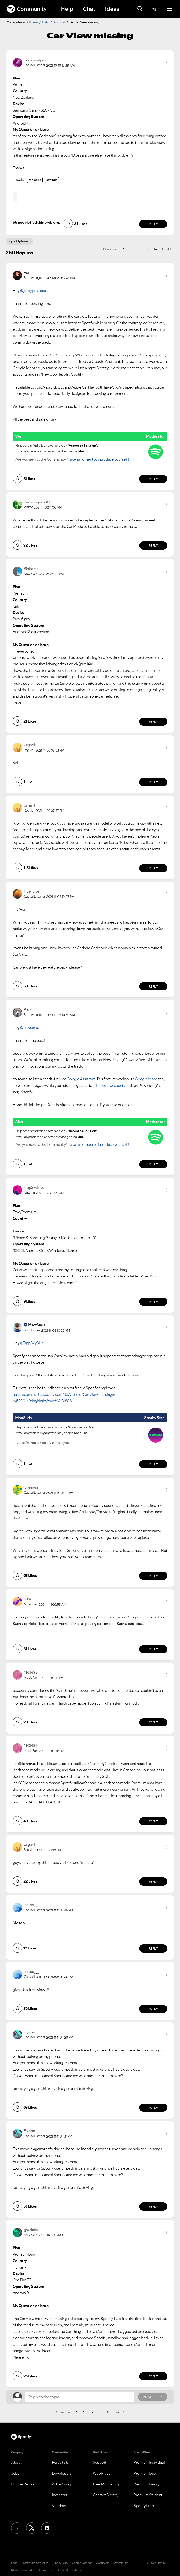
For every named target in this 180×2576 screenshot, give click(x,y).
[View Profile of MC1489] (31, 1672)
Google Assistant (80, 1078)
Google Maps (146, 1078)
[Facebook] (46, 2528)
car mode (35, 180)
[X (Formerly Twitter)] (32, 2528)
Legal (14, 2563)
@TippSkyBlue (32, 1342)
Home (33, 22)
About (16, 2462)
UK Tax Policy (45, 2570)
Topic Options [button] (18, 241)
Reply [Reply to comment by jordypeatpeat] (153, 224)
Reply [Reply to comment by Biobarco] (153, 721)
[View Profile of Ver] (27, 272)
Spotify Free (144, 2505)
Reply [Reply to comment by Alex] (153, 1164)
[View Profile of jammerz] (31, 1487)
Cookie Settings (82, 2563)
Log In (154, 8)
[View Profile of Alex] (27, 1009)
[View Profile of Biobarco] (31, 568)
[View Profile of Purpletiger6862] (37, 502)
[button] (166, 62)
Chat (89, 9)
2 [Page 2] (131, 249)
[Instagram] (16, 2528)
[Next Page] (166, 249)
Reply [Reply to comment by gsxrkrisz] (153, 2376)
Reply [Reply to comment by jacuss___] (153, 1948)
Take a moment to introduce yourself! (98, 459)
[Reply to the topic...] (79, 2397)
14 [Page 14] (155, 249)
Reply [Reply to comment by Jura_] (153, 1649)
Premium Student (148, 2494)
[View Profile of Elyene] (29, 2032)
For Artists (60, 2462)
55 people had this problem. (36, 222)
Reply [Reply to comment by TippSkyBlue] (153, 1301)
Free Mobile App (106, 2484)
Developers (61, 2473)
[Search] (140, 9)
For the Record (23, 2484)
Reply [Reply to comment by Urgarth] (153, 782)
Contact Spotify (106, 2494)
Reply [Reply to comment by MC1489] (153, 1722)
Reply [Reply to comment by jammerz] (153, 1576)
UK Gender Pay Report (70, 2570)
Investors (59, 2494)
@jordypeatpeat (33, 290)
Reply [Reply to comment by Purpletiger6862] (153, 545)
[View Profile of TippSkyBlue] (34, 1187)
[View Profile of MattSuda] (36, 1324)
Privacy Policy (60, 2563)
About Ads (102, 2563)
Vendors (59, 2505)
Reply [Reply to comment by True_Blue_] (153, 986)
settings (51, 180)
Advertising (61, 2484)
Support (99, 2462)
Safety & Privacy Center (35, 2563)
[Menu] (169, 9)
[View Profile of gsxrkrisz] (31, 2229)
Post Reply (152, 2397)
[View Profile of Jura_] (28, 1599)
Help (67, 9)
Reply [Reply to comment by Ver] (153, 478)
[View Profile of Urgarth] (30, 744)
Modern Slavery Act (22, 2570)
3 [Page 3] (139, 249)
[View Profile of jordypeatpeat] (36, 60)
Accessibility (120, 2563)
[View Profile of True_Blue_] (32, 891)
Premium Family (147, 2484)
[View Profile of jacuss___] (31, 1904)
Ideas (112, 9)
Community (26, 9)
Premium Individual (149, 2462)
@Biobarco (29, 1027)
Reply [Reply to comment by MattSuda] (153, 1464)
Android (59, 22)
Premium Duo (145, 2473)
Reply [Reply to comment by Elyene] (153, 2107)
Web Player (102, 2473)
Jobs (15, 2473)
